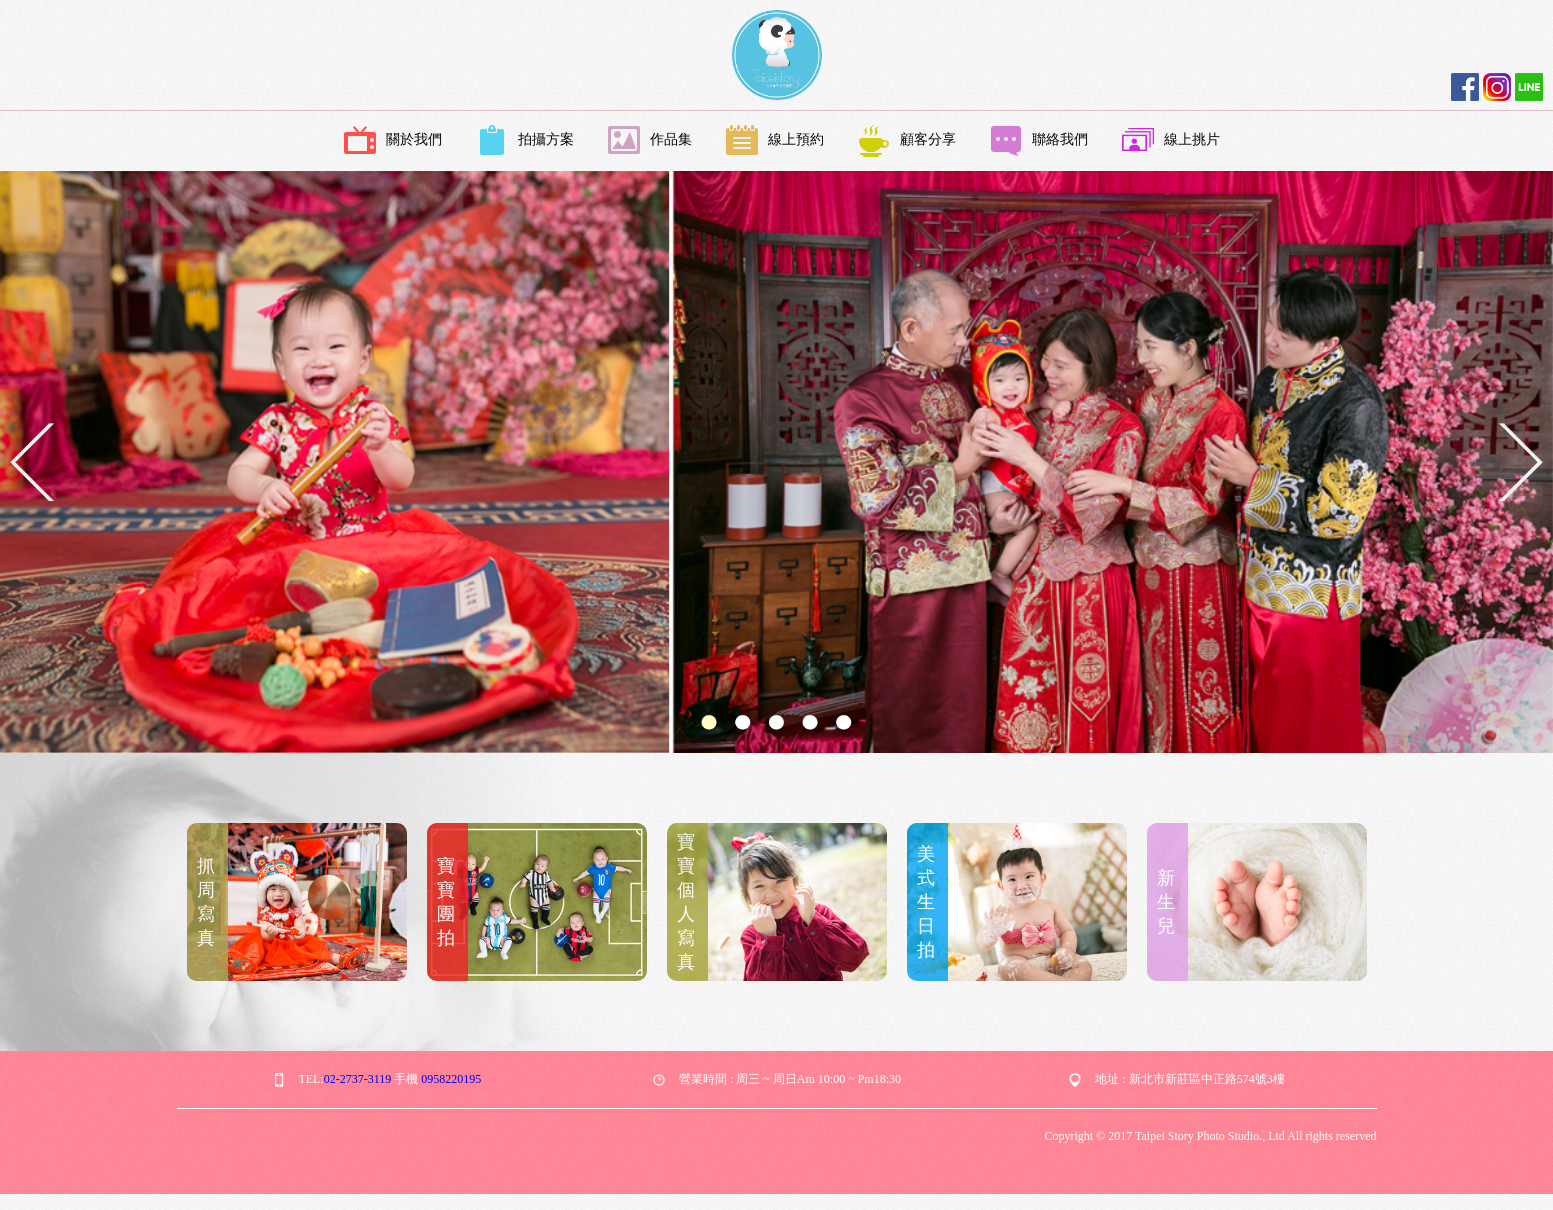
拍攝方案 (525, 141)
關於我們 (393, 141)
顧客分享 (907, 141)
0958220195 (451, 1079)
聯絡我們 (1039, 141)
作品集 (650, 141)
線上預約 (775, 141)
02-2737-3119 (358, 1079)
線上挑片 (1171, 141)
